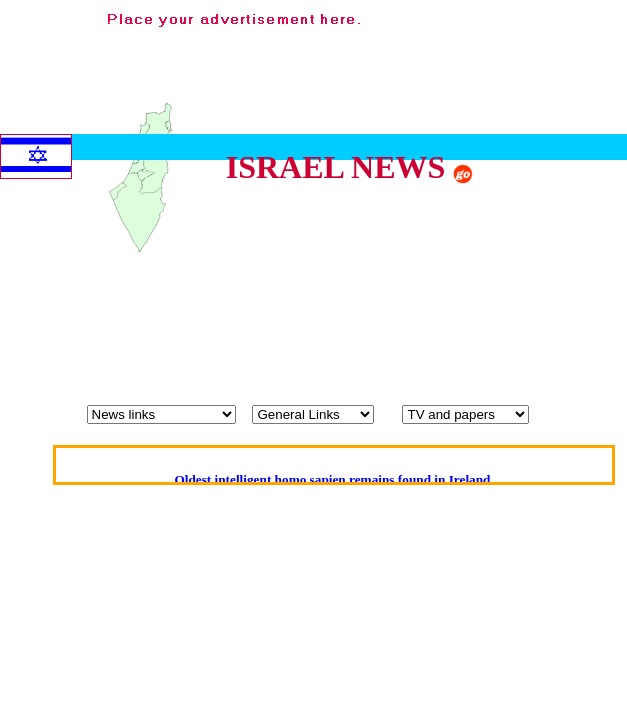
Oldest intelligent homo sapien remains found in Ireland (332, 479)
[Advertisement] (548, 345)
